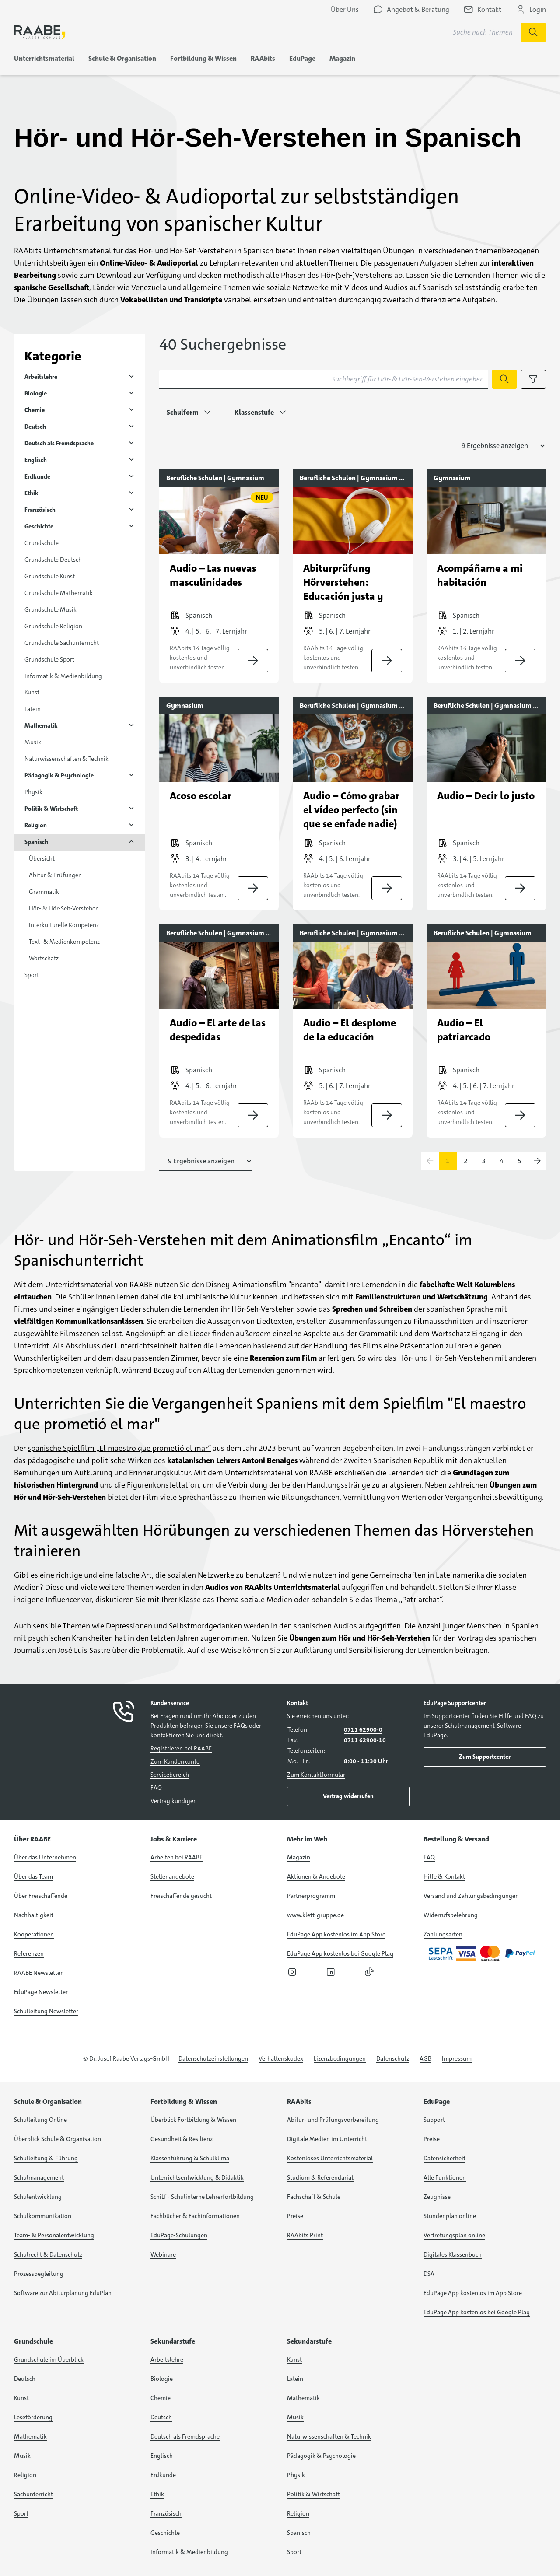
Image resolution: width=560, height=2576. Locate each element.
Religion (35, 825)
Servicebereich (169, 1774)
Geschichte (38, 526)
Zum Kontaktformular (316, 1774)
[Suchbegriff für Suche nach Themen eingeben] (298, 32)
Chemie (34, 410)
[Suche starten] (533, 32)
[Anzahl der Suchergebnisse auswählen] (499, 445)
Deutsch (35, 426)
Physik (33, 792)
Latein (32, 709)
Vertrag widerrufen (348, 1796)
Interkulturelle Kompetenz (64, 925)
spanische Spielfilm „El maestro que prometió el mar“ (119, 1448)
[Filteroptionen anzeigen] (533, 379)
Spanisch (36, 842)
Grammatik (44, 892)
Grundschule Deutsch (53, 560)
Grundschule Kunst (49, 576)
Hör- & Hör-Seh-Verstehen (64, 908)
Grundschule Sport (49, 659)
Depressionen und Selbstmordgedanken (174, 1625)
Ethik (31, 493)
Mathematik (41, 725)
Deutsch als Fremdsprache (59, 443)
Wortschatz (44, 958)
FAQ (156, 1788)
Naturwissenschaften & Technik (66, 759)
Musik (32, 742)
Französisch (40, 510)
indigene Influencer (47, 1599)
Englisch (35, 460)
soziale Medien (266, 1599)
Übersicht (42, 858)
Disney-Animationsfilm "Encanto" (263, 1284)
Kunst (31, 692)
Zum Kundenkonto (175, 1761)
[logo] (40, 32)
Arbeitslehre (40, 377)
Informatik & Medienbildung (63, 676)
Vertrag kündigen (173, 1801)
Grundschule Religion (53, 626)
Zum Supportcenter (485, 1756)
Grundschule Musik (50, 609)
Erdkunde (37, 476)
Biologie (35, 393)
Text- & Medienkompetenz (64, 941)
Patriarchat (421, 1599)
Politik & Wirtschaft (51, 808)
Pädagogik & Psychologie (59, 775)
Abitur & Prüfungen (55, 875)
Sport (31, 975)
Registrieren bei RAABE (181, 1748)
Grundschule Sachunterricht (61, 643)
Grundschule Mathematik (58, 593)
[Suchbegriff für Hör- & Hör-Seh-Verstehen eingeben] (323, 379)
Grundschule (41, 543)
